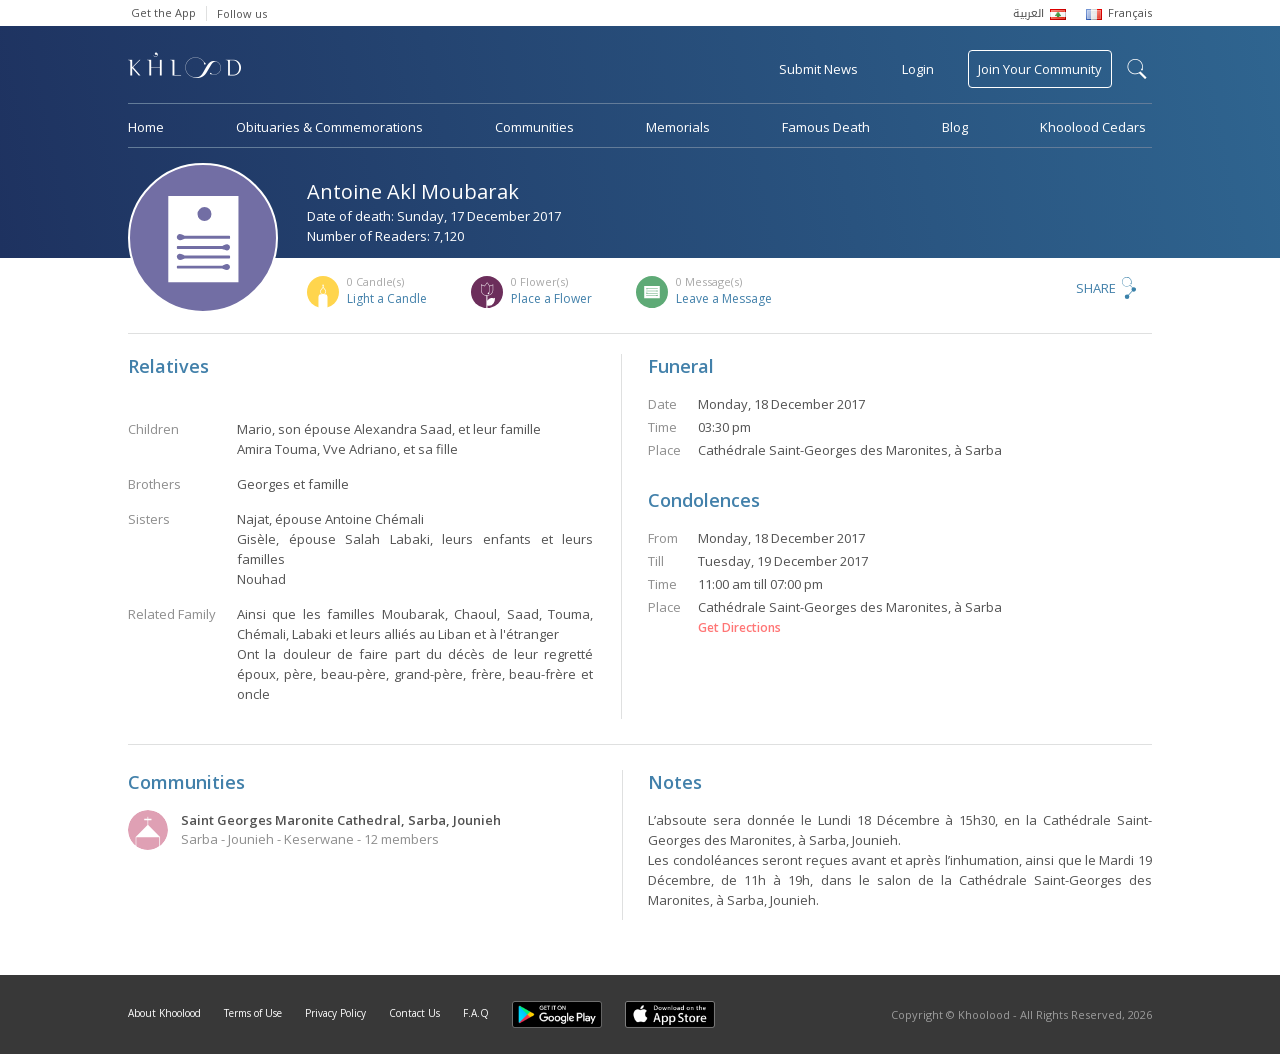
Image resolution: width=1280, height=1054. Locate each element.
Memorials (678, 127)
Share (1096, 288)
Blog (955, 127)
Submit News (818, 69)
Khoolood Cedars (1093, 127)
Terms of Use (253, 1013)
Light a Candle (387, 298)
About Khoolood (164, 1013)
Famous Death (826, 127)
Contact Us (414, 1013)
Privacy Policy (335, 1013)
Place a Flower (551, 298)
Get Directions (739, 628)
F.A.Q (476, 1013)
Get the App (163, 12)
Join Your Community (1040, 69)
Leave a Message (724, 298)
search (1137, 69)
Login (918, 69)
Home (146, 127)
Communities (534, 127)
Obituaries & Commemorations (329, 127)
